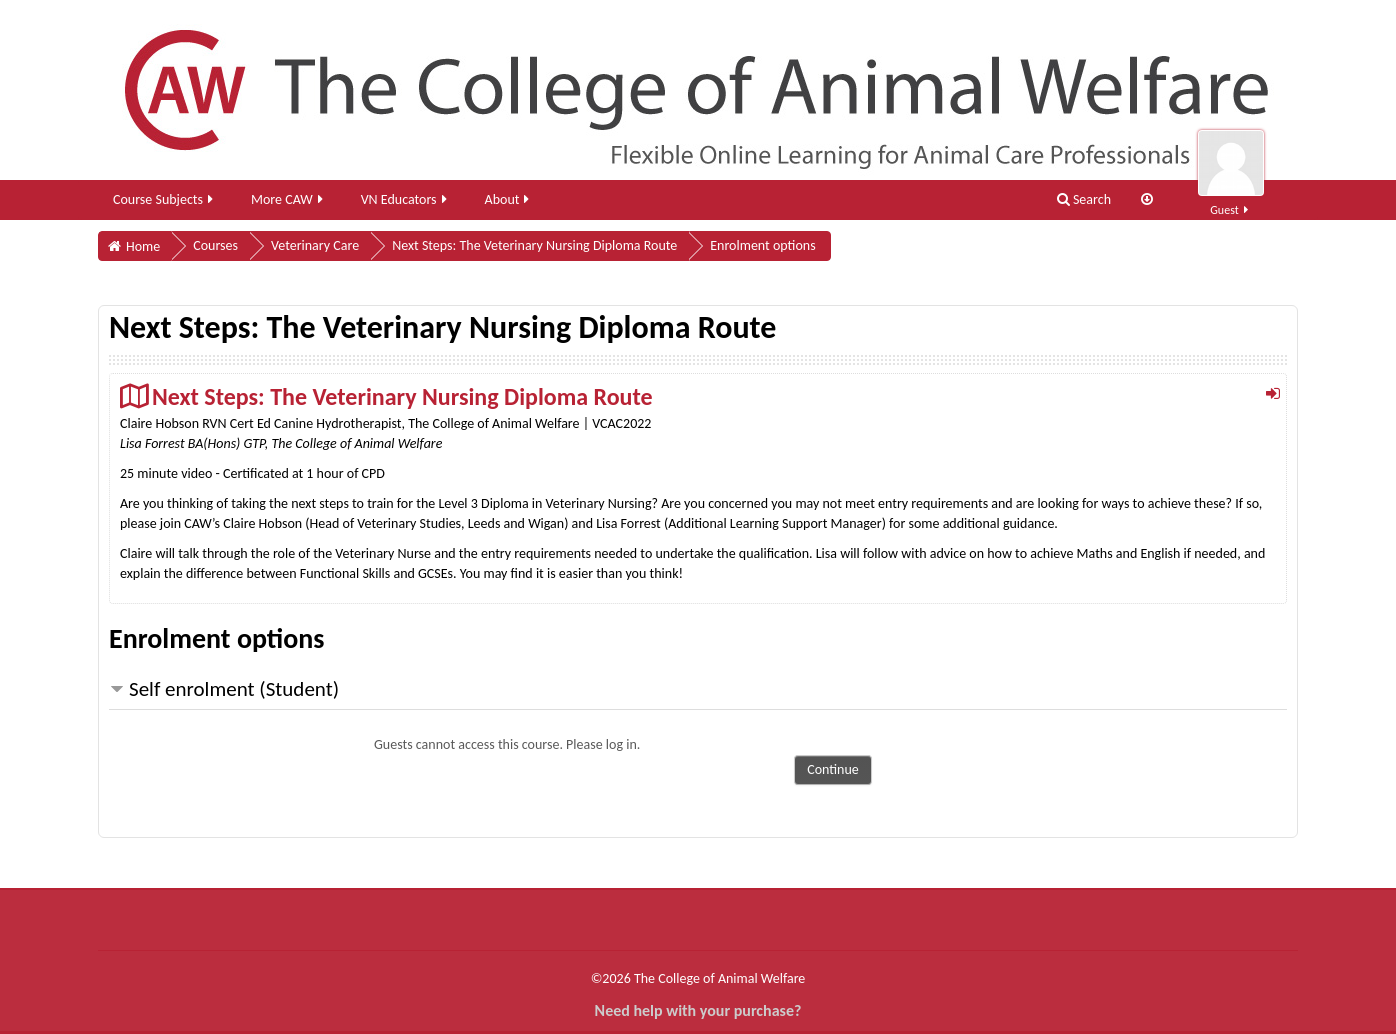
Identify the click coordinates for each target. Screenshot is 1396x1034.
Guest (1231, 198)
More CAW (288, 199)
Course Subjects (164, 199)
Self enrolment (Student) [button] (234, 689)
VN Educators (405, 199)
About (509, 199)
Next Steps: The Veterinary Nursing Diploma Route (402, 396)
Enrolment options (762, 245)
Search (1084, 199)
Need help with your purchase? (698, 1010)
